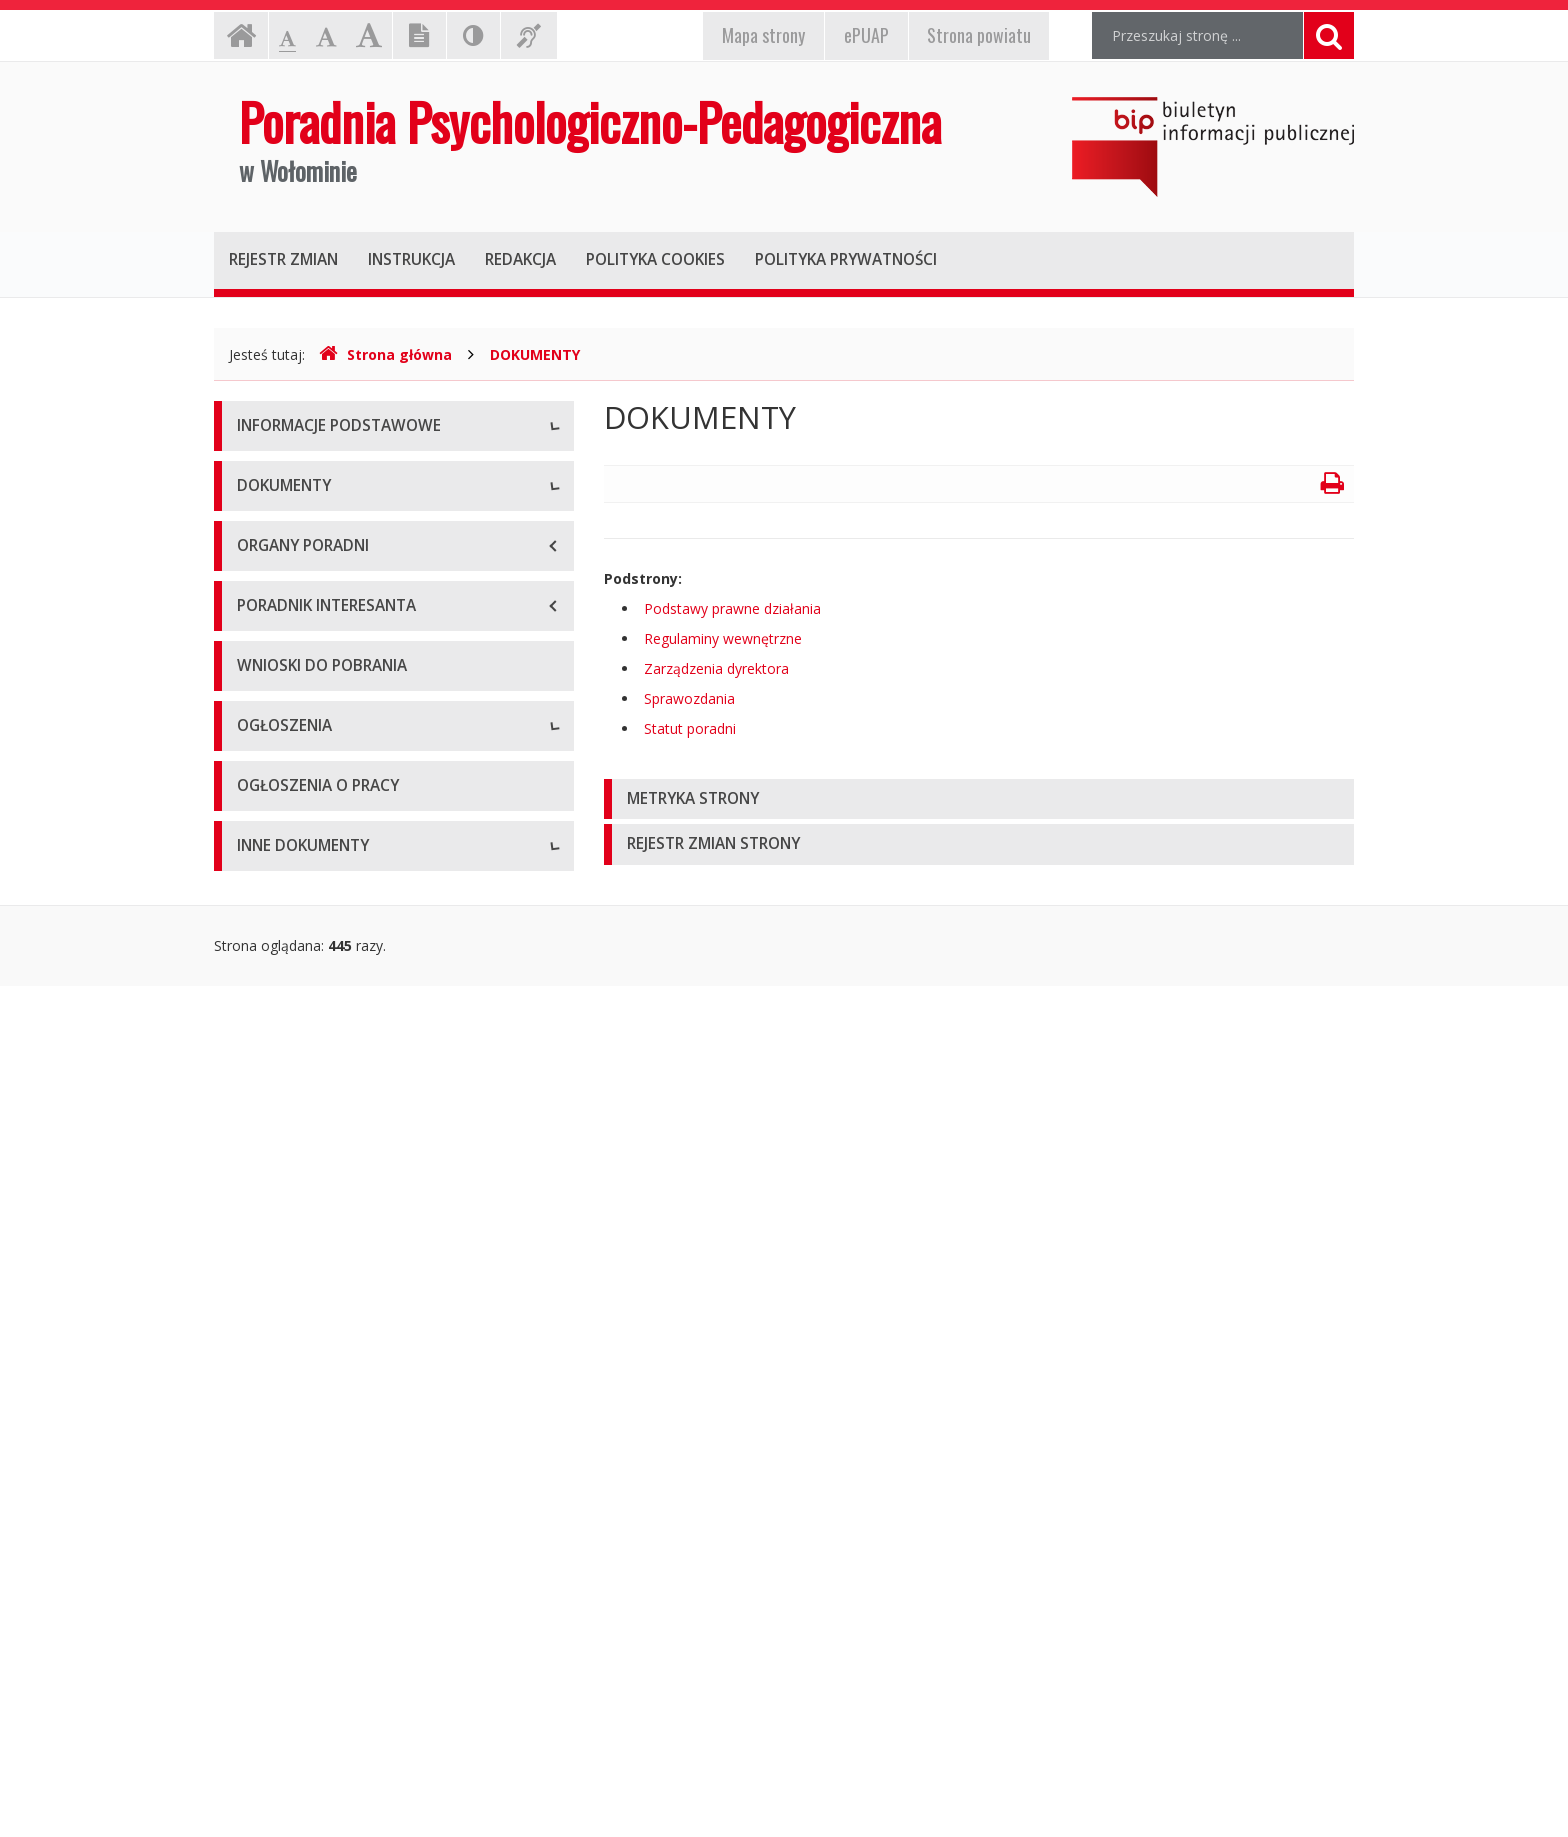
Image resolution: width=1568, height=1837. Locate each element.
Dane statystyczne (297, 563)
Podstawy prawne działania (325, 893)
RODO (258, 788)
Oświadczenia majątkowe (320, 1703)
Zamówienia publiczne (309, 1358)
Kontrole (265, 1658)
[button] (979, 799)
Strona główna (385, 354)
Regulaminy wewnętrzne (316, 983)
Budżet (260, 653)
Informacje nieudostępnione (328, 1568)
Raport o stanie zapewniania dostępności (370, 743)
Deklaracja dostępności (313, 698)
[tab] (979, 799)
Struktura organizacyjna (313, 518)
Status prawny (283, 473)
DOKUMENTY (535, 354)
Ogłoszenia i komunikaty (316, 1403)
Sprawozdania (282, 1073)
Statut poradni (283, 938)
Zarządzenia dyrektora (309, 1028)
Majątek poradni (290, 608)
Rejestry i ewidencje (301, 1613)
